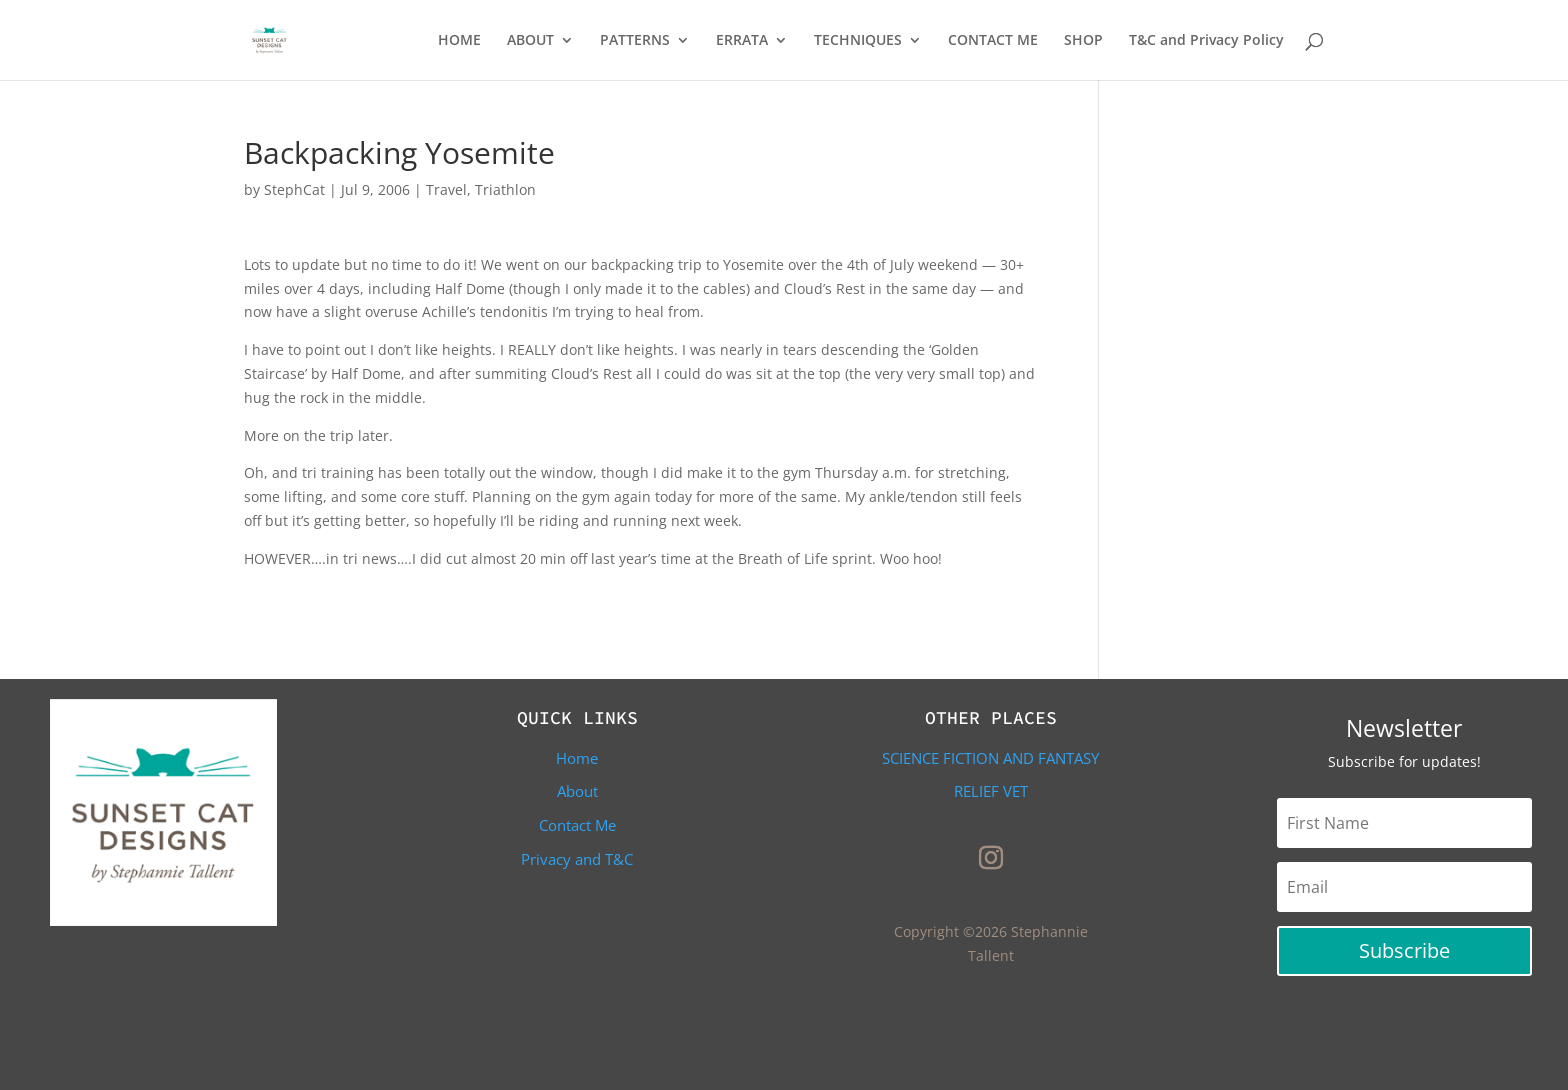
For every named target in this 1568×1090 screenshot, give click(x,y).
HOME (459, 41)
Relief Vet (991, 791)
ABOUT (530, 41)
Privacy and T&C (577, 859)
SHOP (1083, 41)
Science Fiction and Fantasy (990, 758)
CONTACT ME (993, 41)
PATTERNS (635, 41)
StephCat (294, 189)
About (577, 791)
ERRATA (742, 41)
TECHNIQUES (858, 41)
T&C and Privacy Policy (1206, 41)
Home (577, 758)
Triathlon (505, 189)
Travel (446, 189)
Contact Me (577, 825)
